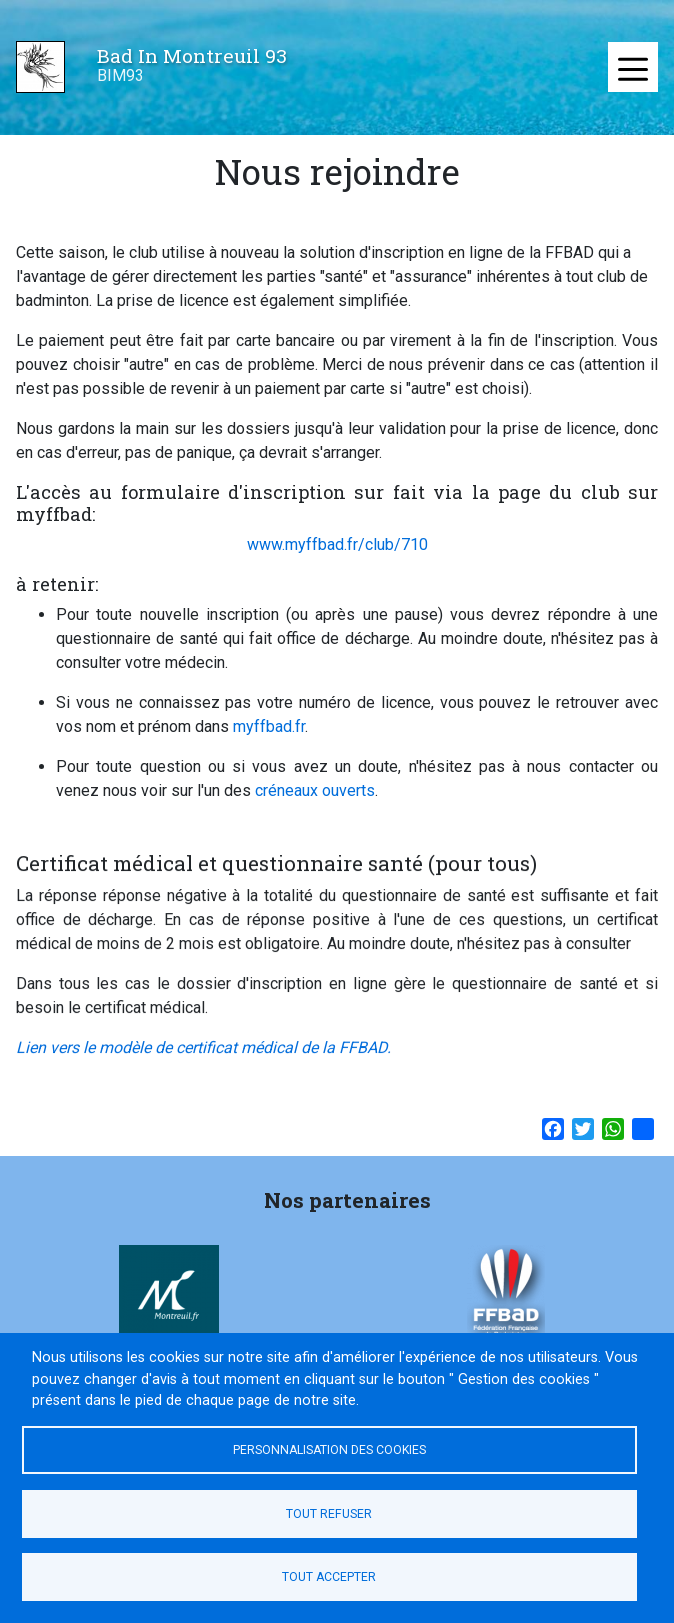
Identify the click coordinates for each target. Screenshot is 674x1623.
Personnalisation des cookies (329, 1450)
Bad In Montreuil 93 (192, 55)
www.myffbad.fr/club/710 (337, 544)
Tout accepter (329, 1577)
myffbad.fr (269, 726)
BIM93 (120, 75)
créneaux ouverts (315, 790)
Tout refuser (329, 1514)
